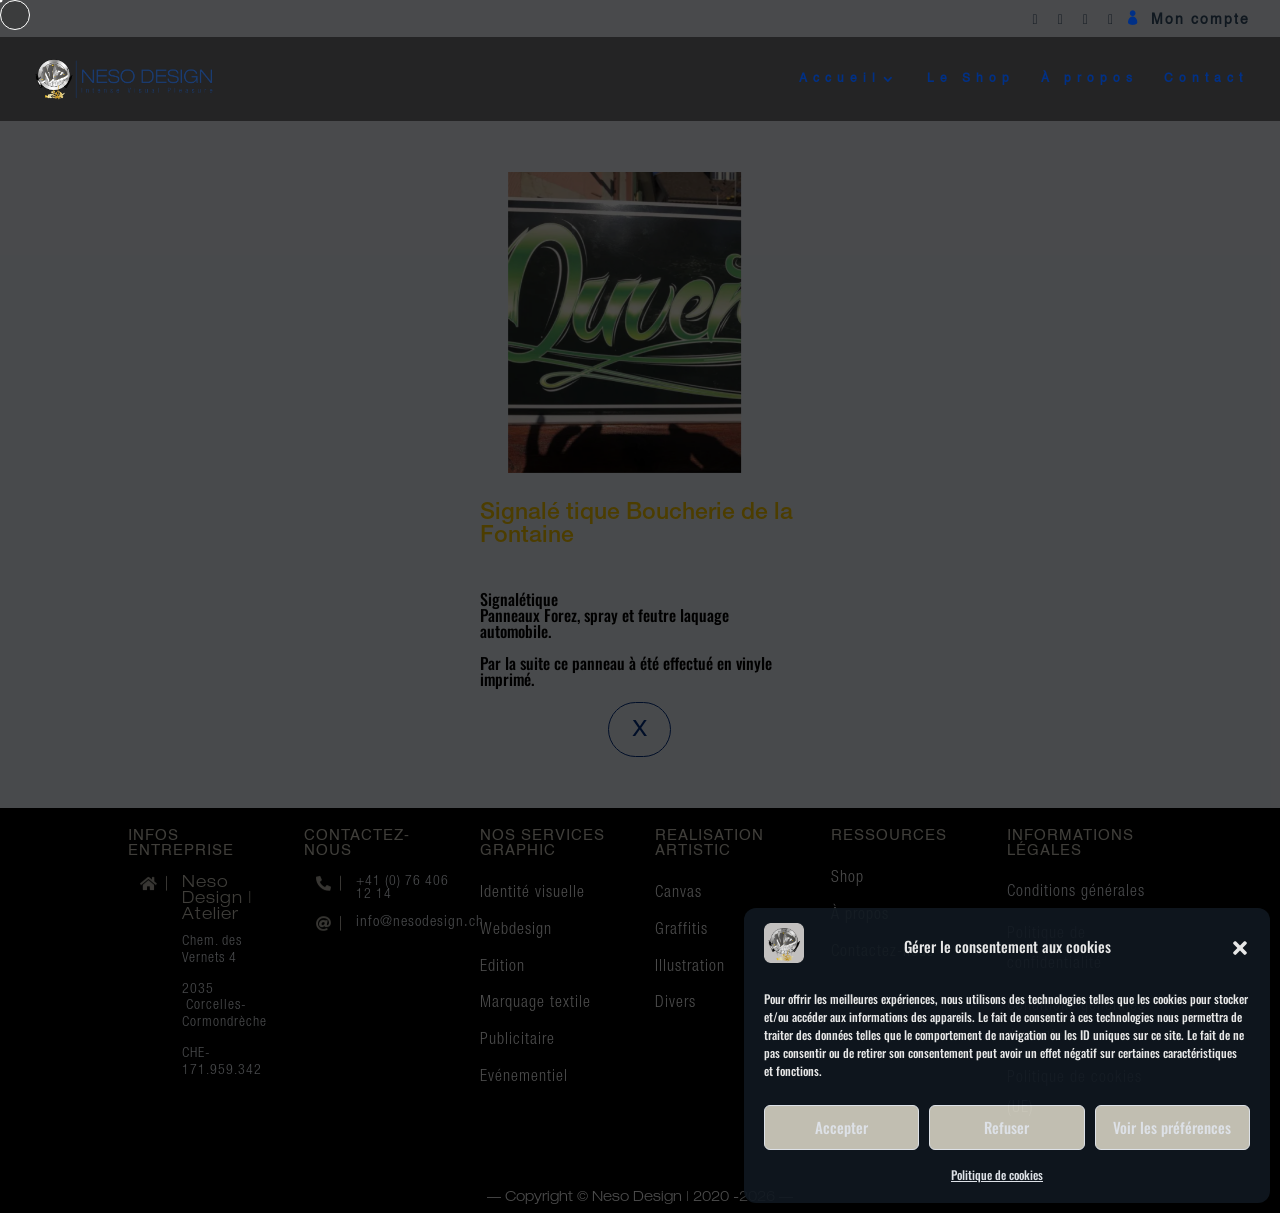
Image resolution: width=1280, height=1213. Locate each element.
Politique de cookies (997, 1174)
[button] (1240, 946)
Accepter (841, 1127)
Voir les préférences (1172, 1127)
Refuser (1006, 1127)
